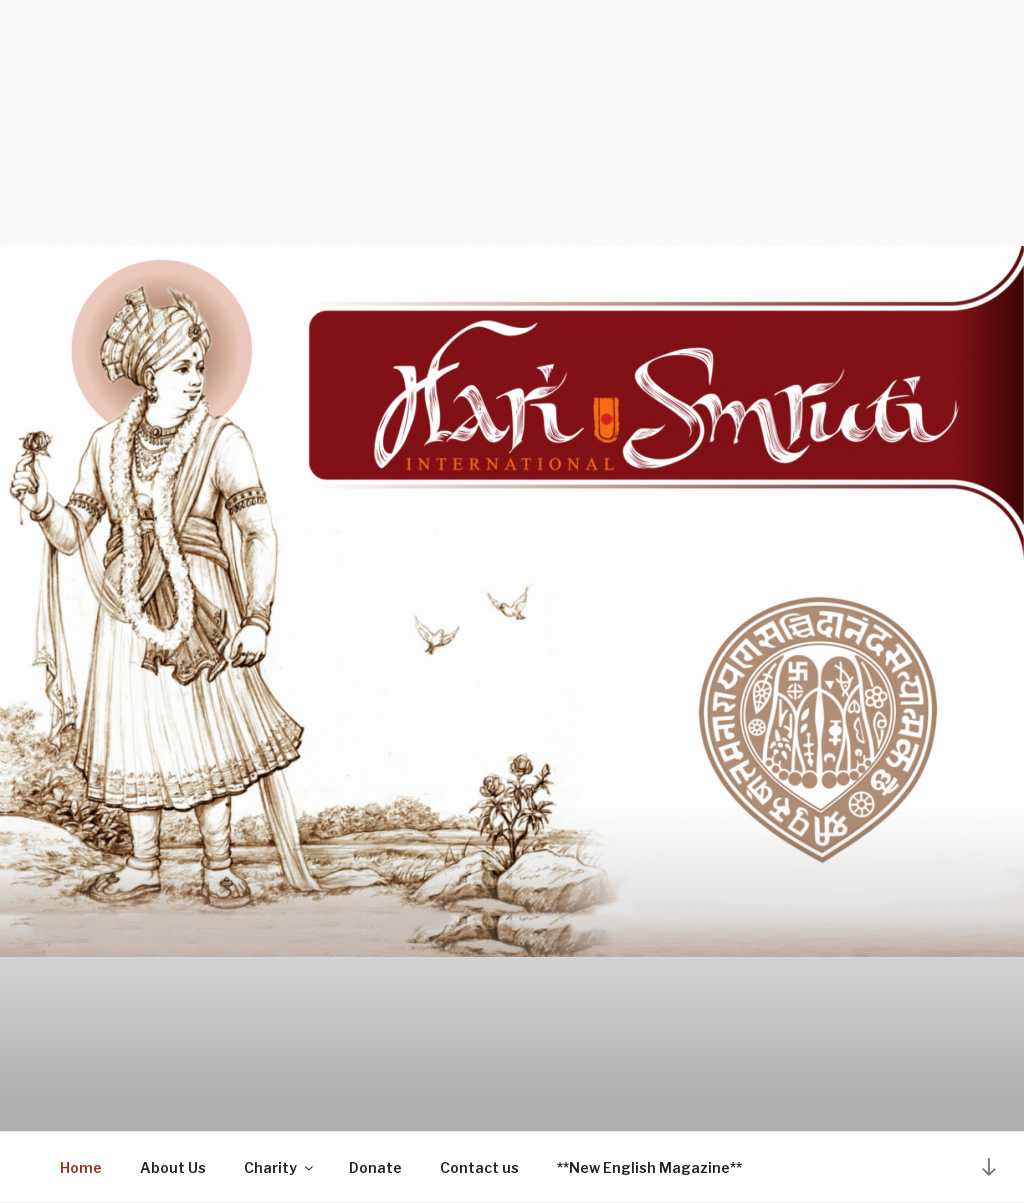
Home (81, 1167)
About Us (173, 1167)
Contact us (479, 1167)
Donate (375, 1167)
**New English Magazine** (649, 1167)
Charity (280, 1167)
